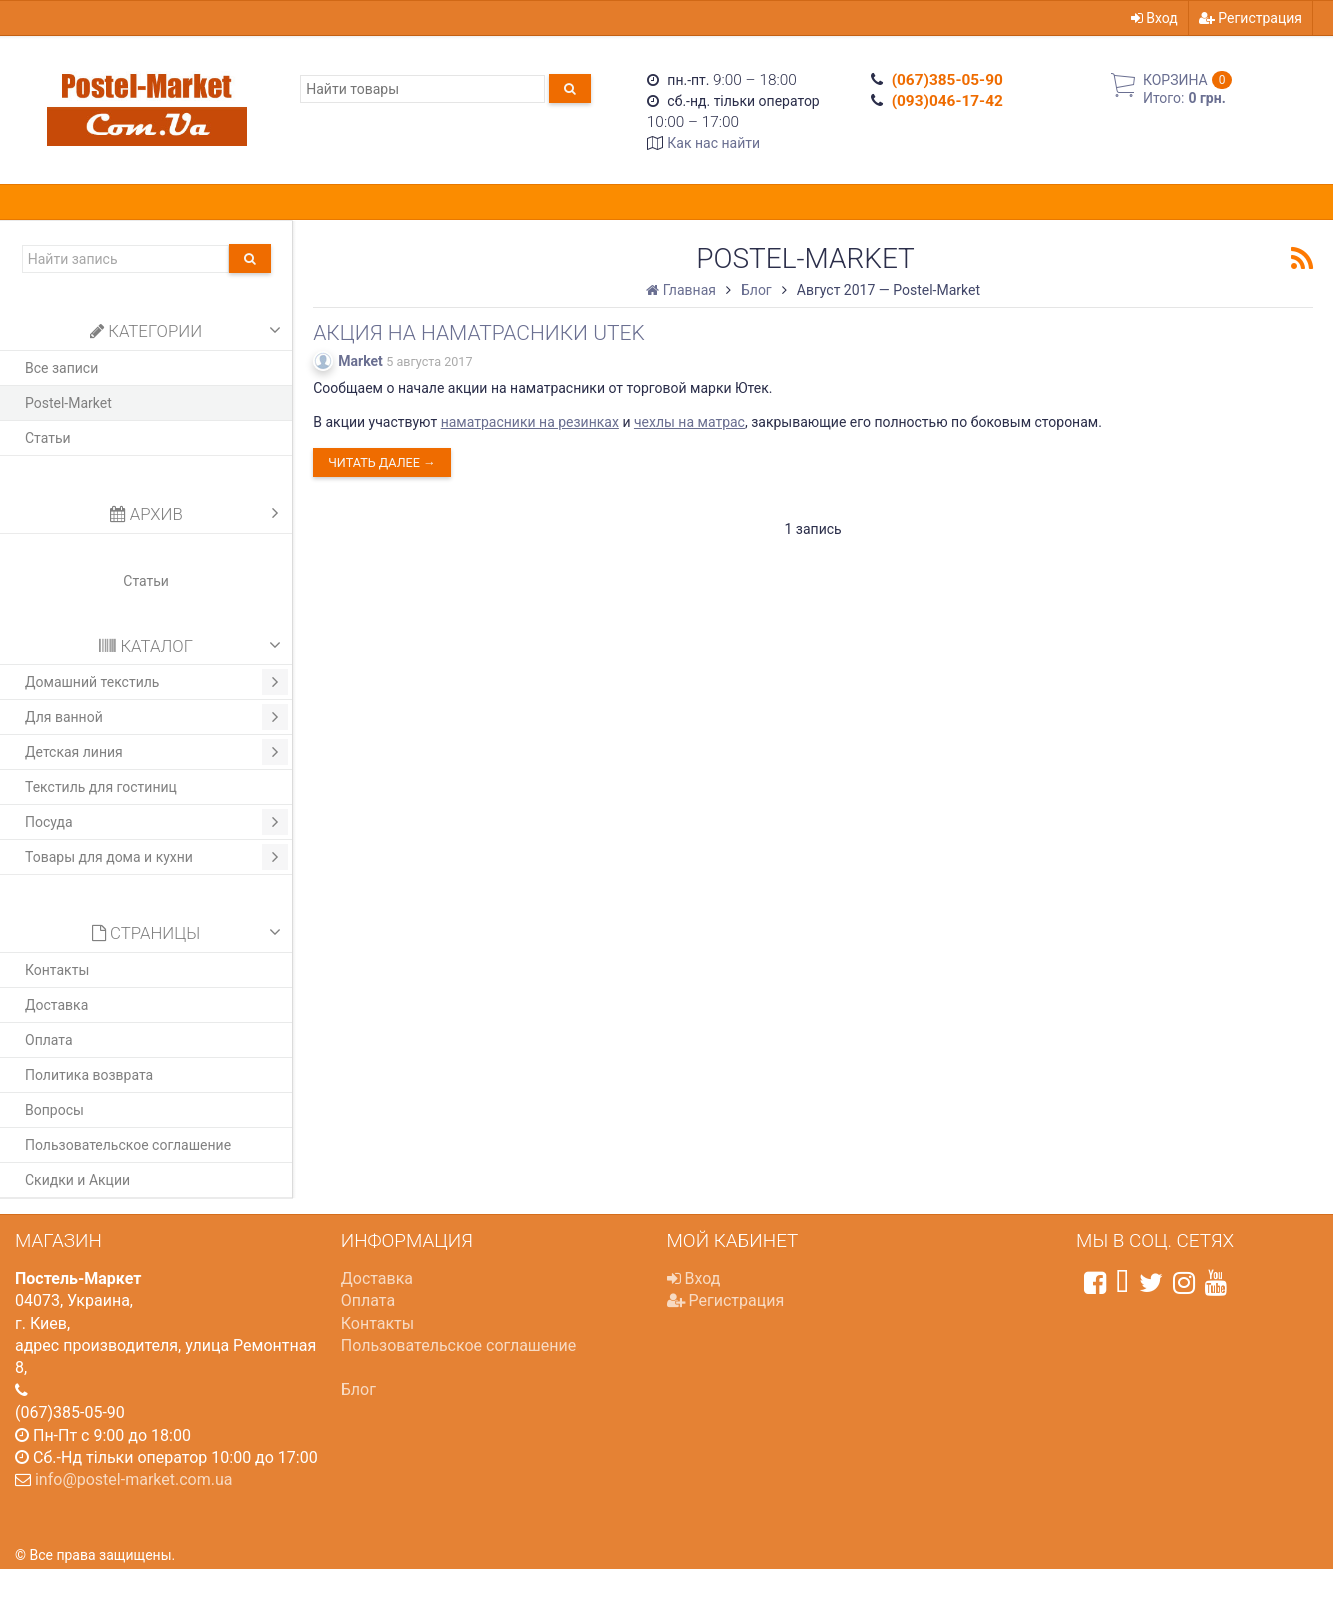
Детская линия (156, 752)
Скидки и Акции (77, 1180)
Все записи (61, 368)
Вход (1154, 18)
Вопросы (54, 1110)
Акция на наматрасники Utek (478, 333)
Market (360, 361)
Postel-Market (68, 403)
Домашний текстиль (156, 682)
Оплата (49, 1040)
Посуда (156, 822)
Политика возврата (89, 1075)
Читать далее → (381, 462)
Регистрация (1250, 18)
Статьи (48, 438)
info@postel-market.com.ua (134, 1479)
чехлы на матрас (689, 422)
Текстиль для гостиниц (101, 787)
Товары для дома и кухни (156, 857)
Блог (358, 1389)
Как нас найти (713, 143)
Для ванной (156, 717)
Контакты (57, 970)
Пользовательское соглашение (128, 1145)
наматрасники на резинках (530, 422)
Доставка (56, 1005)
